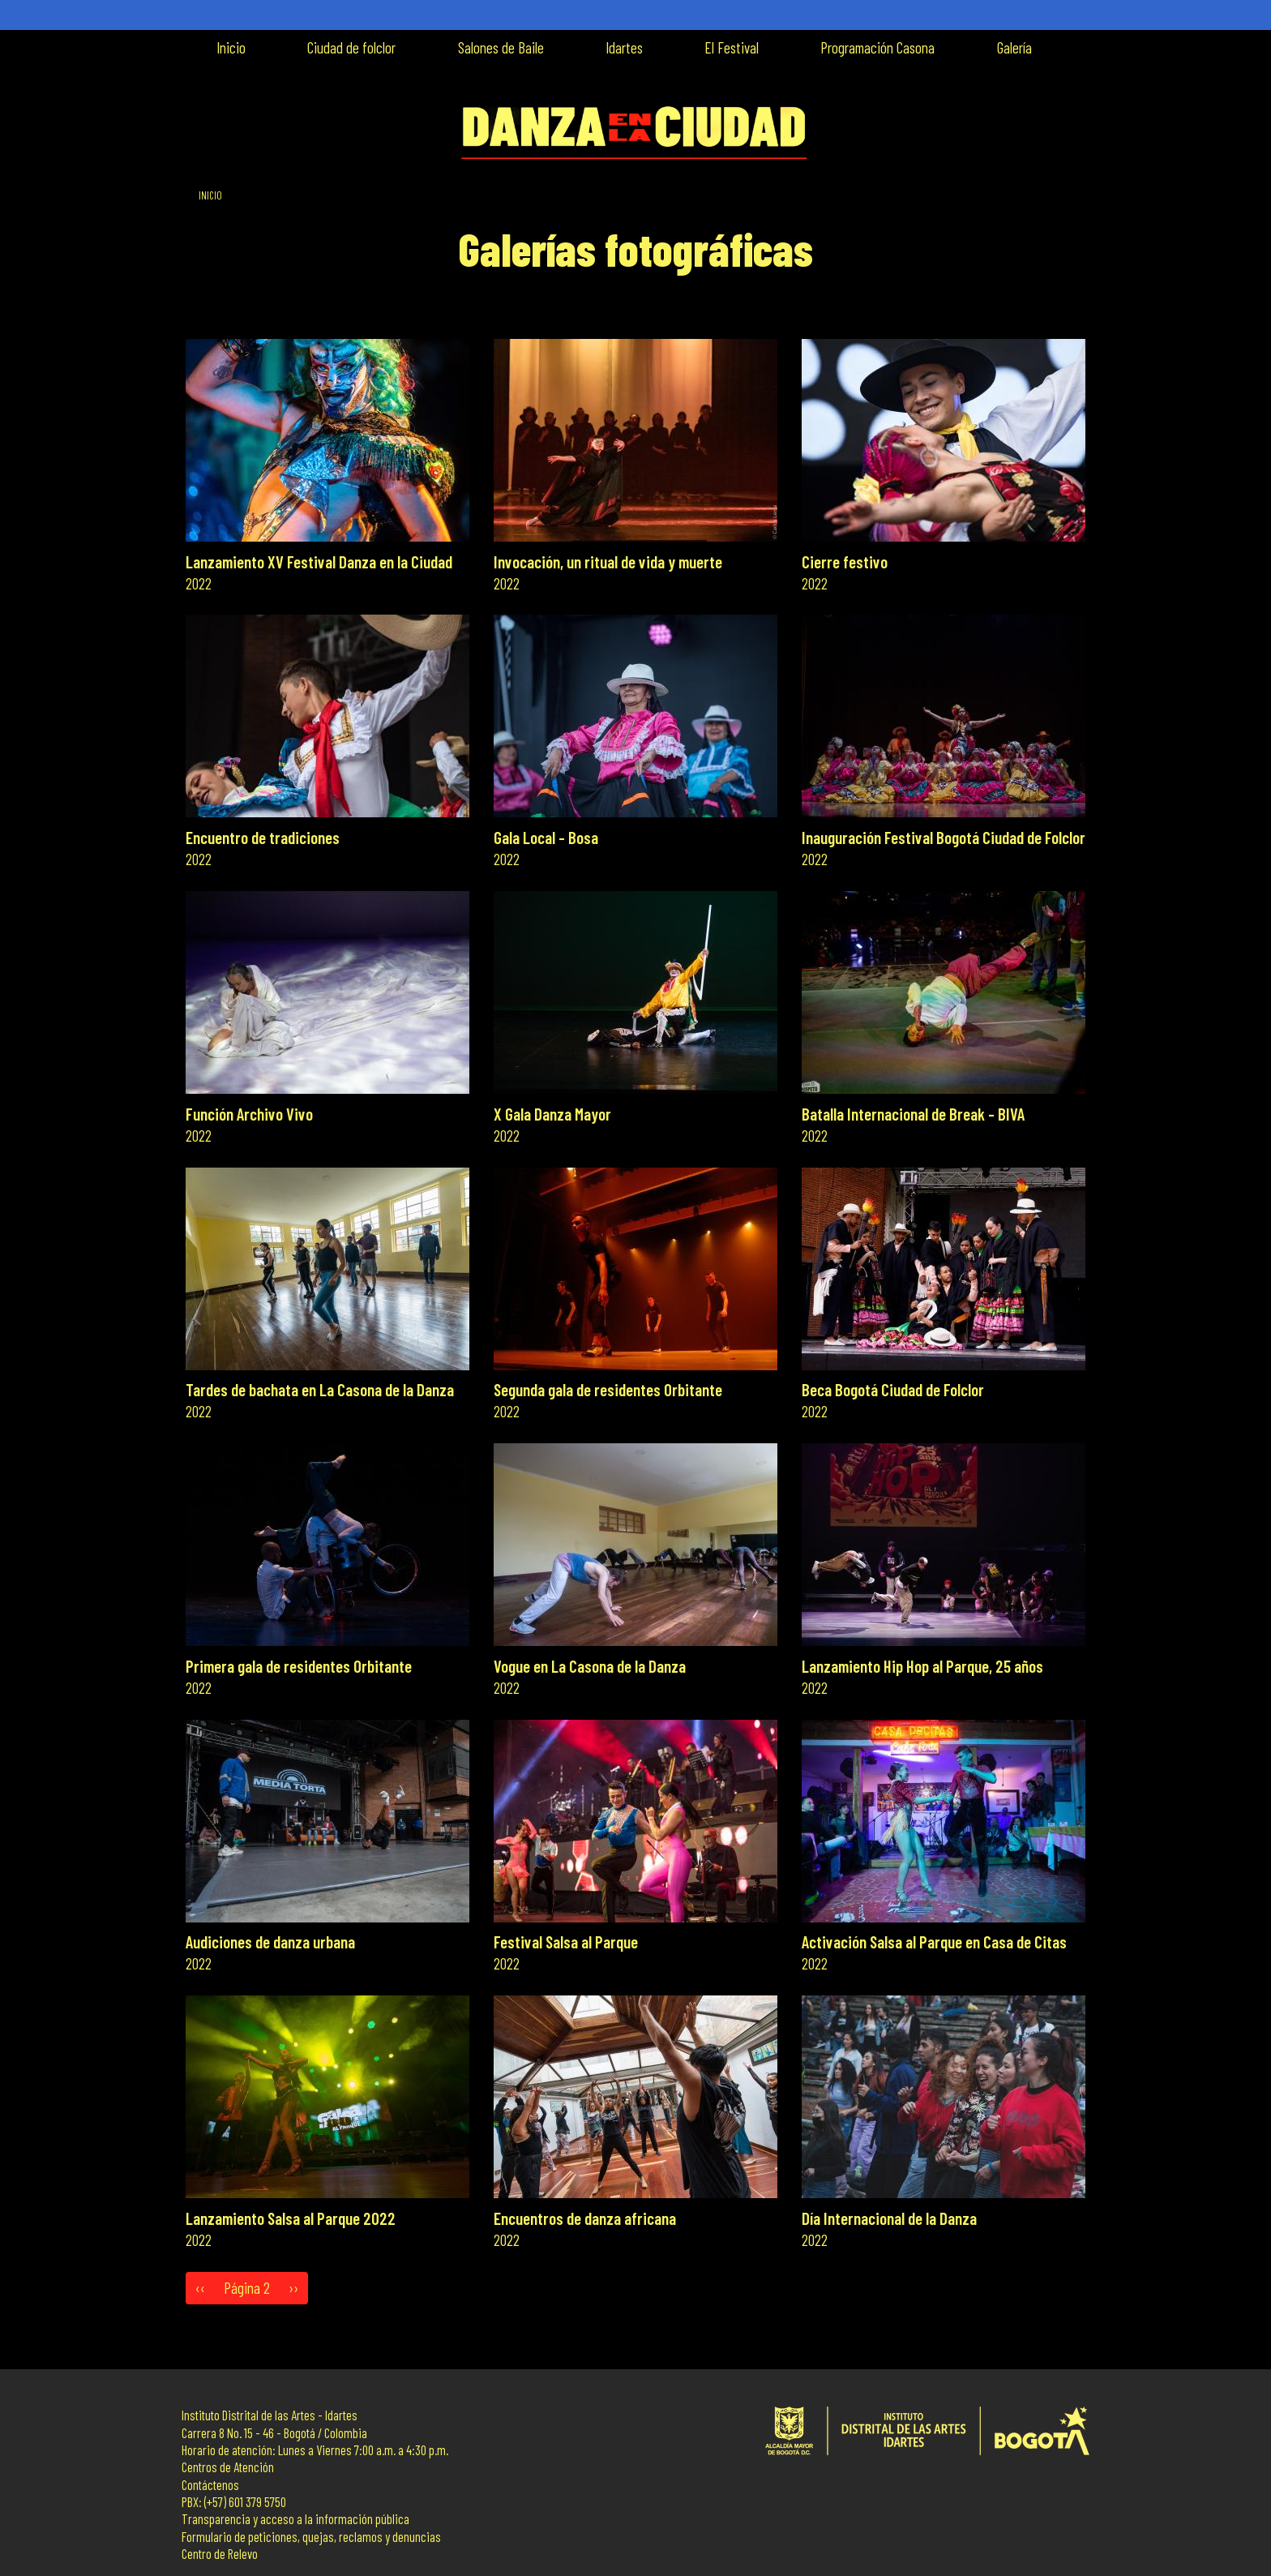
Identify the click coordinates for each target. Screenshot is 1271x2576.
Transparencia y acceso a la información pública (295, 2519)
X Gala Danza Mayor (552, 1114)
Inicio (231, 47)
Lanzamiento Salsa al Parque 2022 (291, 2218)
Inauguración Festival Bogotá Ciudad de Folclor (943, 837)
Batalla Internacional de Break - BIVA (913, 1114)
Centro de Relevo (220, 2553)
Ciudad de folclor (351, 47)
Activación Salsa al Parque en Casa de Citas (934, 1941)
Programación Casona (877, 47)
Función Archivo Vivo (249, 1114)
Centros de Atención (228, 2467)
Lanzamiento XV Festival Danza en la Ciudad (319, 561)
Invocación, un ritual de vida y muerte (608, 561)
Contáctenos (210, 2484)
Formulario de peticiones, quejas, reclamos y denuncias (311, 2536)
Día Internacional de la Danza (889, 2218)
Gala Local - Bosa (546, 837)
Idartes (624, 47)
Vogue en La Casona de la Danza (590, 1666)
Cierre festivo (845, 561)
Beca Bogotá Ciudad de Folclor (893, 1389)
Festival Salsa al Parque (566, 1941)
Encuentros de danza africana (585, 2218)
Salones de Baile (501, 47)
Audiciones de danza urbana (270, 1941)
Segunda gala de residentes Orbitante (608, 1389)
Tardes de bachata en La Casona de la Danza (320, 1389)
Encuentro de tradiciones (263, 837)
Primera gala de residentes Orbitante (299, 1666)
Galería (1014, 47)
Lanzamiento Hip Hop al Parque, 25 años (922, 1666)
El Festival (731, 47)
